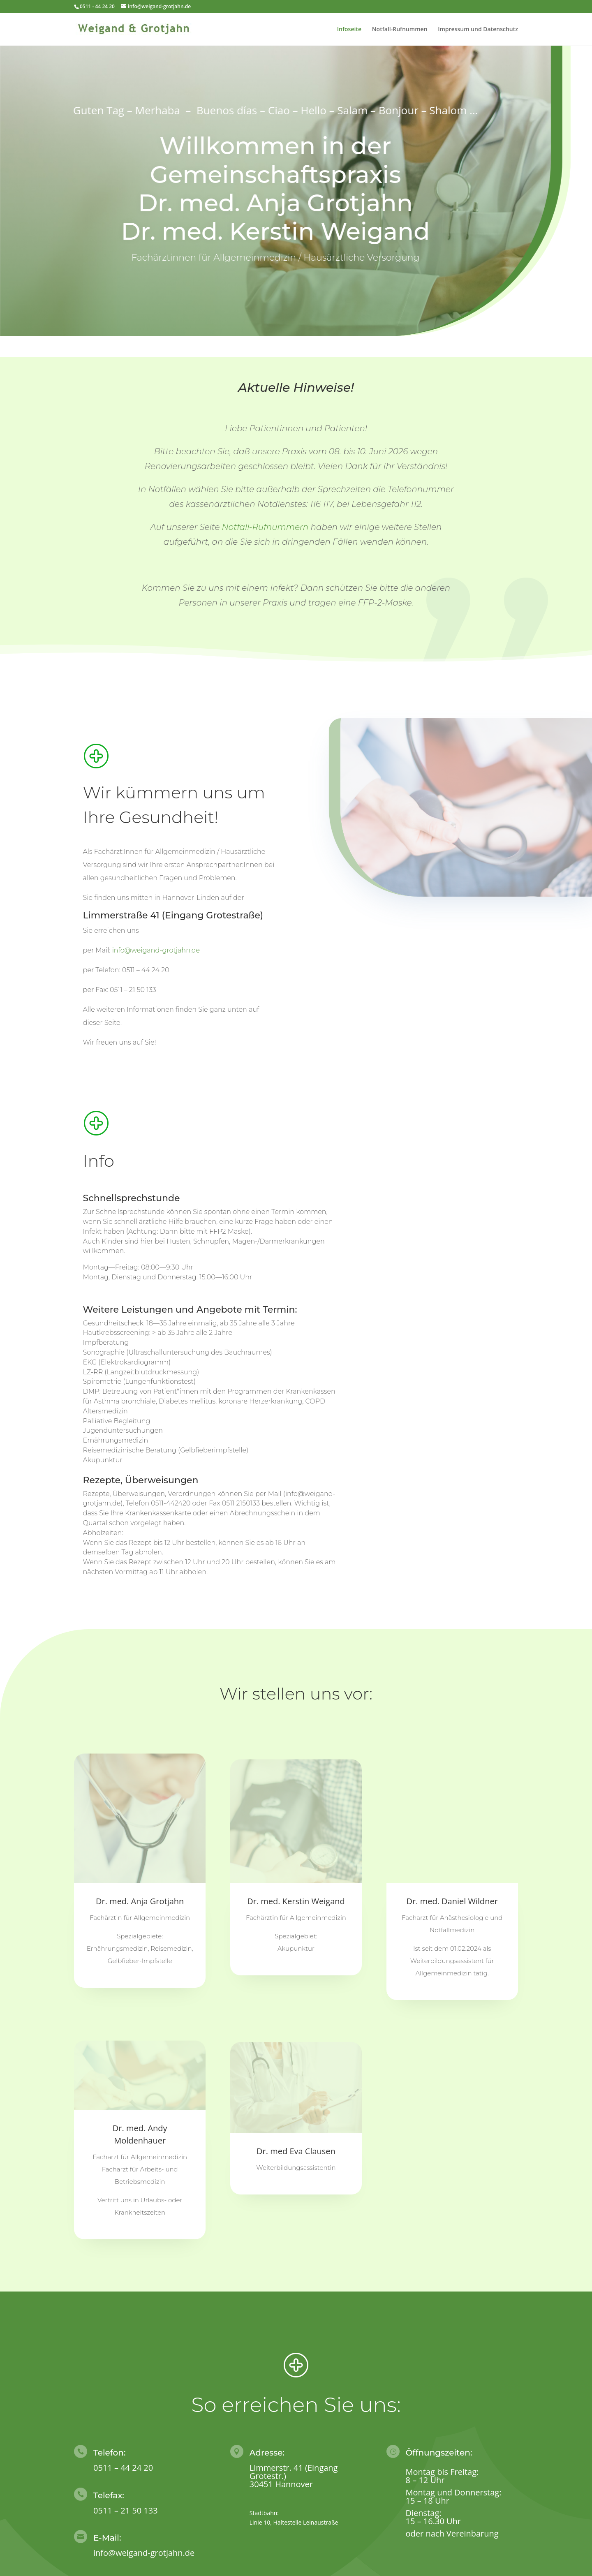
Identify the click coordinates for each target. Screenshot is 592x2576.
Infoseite (349, 29)
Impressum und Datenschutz (478, 29)
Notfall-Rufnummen (400, 29)
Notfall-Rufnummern (265, 527)
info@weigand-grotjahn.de (156, 950)
